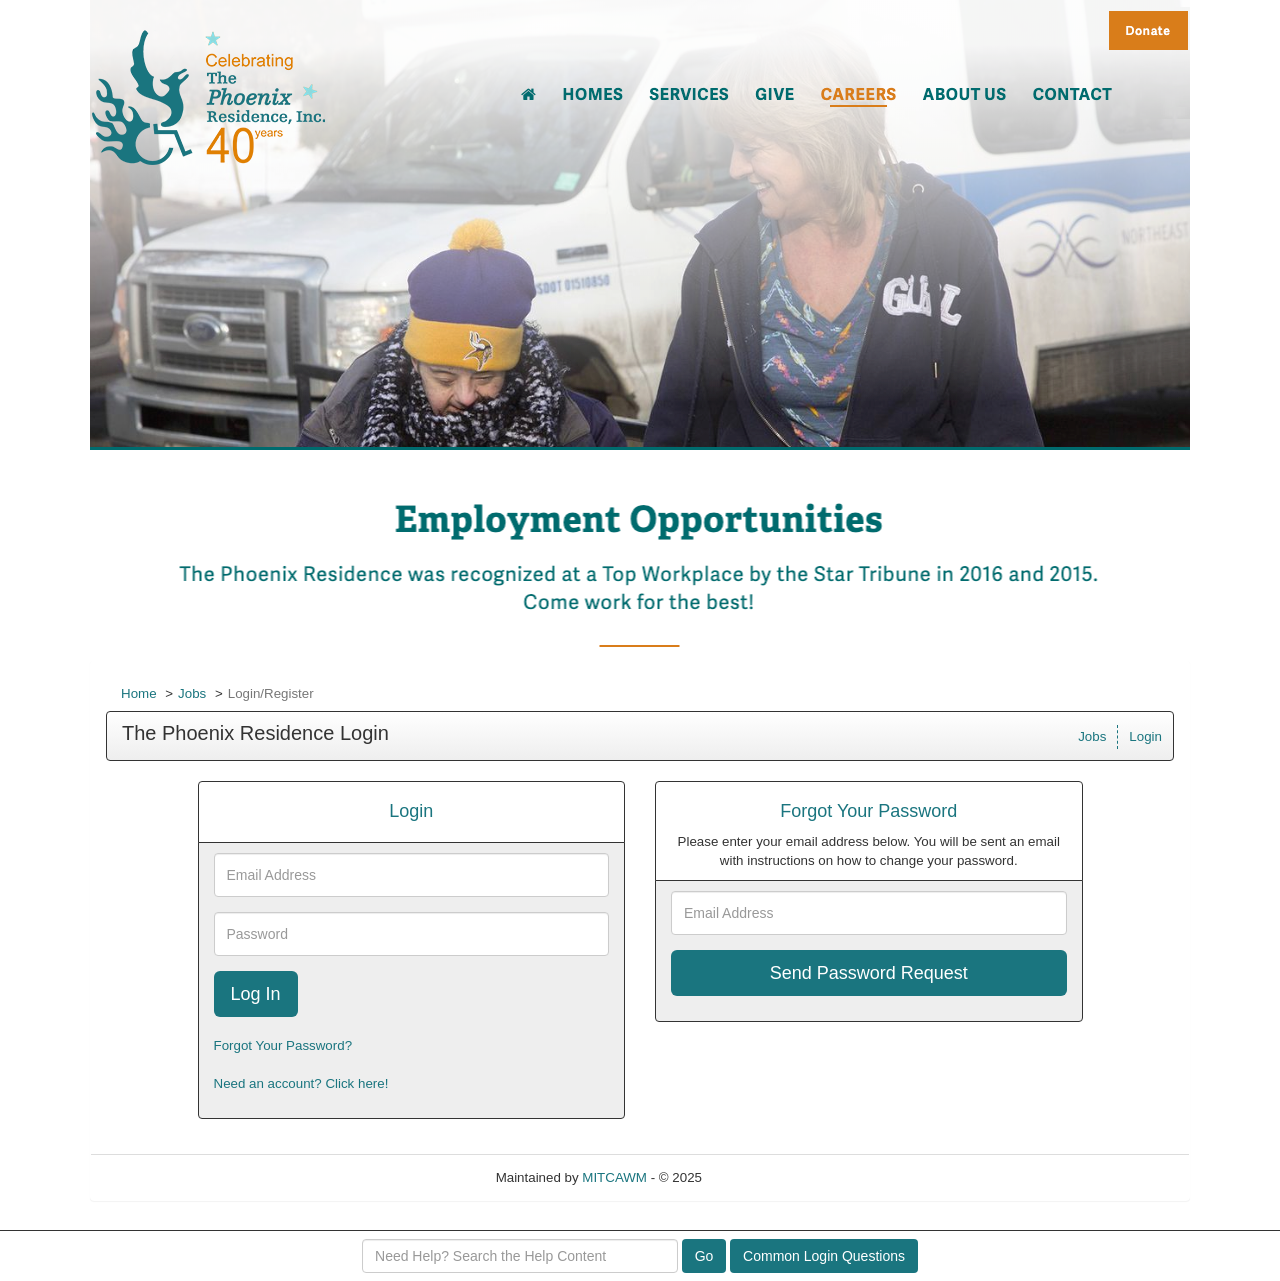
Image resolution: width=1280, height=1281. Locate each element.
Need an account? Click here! (301, 1083)
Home (139, 693)
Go (704, 1256)
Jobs (192, 693)
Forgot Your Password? (283, 1045)
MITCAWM (614, 1177)
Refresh (761, 1177)
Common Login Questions (824, 1256)
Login (1145, 736)
